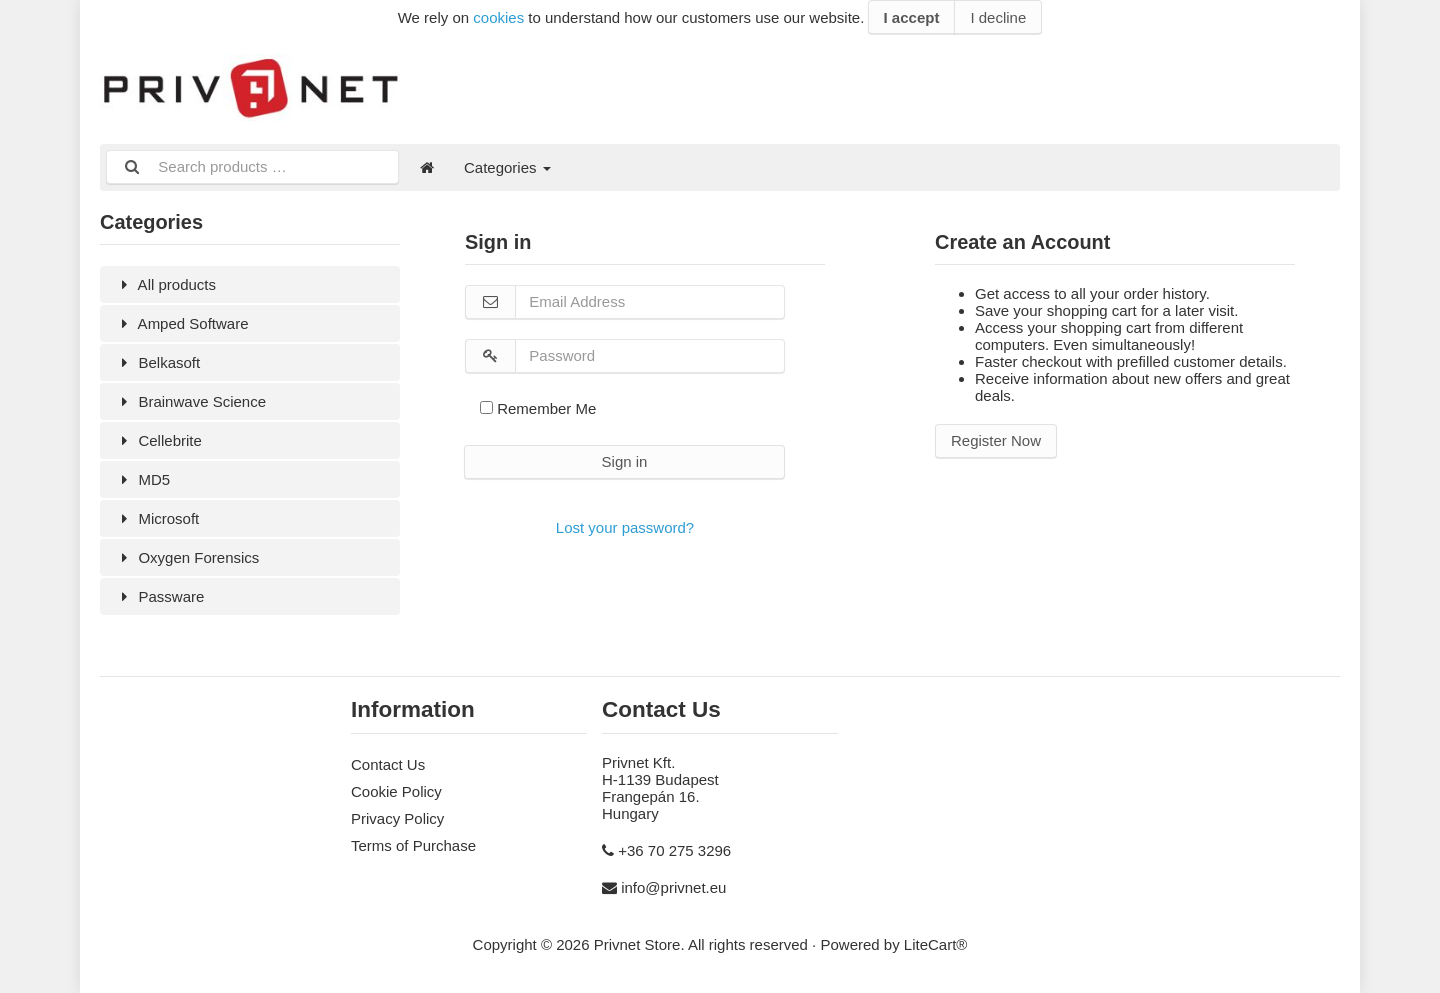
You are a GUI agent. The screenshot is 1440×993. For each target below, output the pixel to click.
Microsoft (157, 518)
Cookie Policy (396, 791)
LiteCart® (936, 944)
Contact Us (388, 764)
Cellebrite (158, 440)
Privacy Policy (397, 818)
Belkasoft (157, 362)
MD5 (142, 479)
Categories (507, 167)
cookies (498, 17)
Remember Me (538, 408)
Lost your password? (625, 527)
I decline (998, 17)
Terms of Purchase (413, 845)
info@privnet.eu (673, 887)
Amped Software (182, 323)
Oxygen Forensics (187, 557)
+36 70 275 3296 (674, 850)
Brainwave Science (190, 401)
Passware (159, 596)
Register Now (996, 440)
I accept (912, 17)
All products (165, 284)
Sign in (625, 461)
